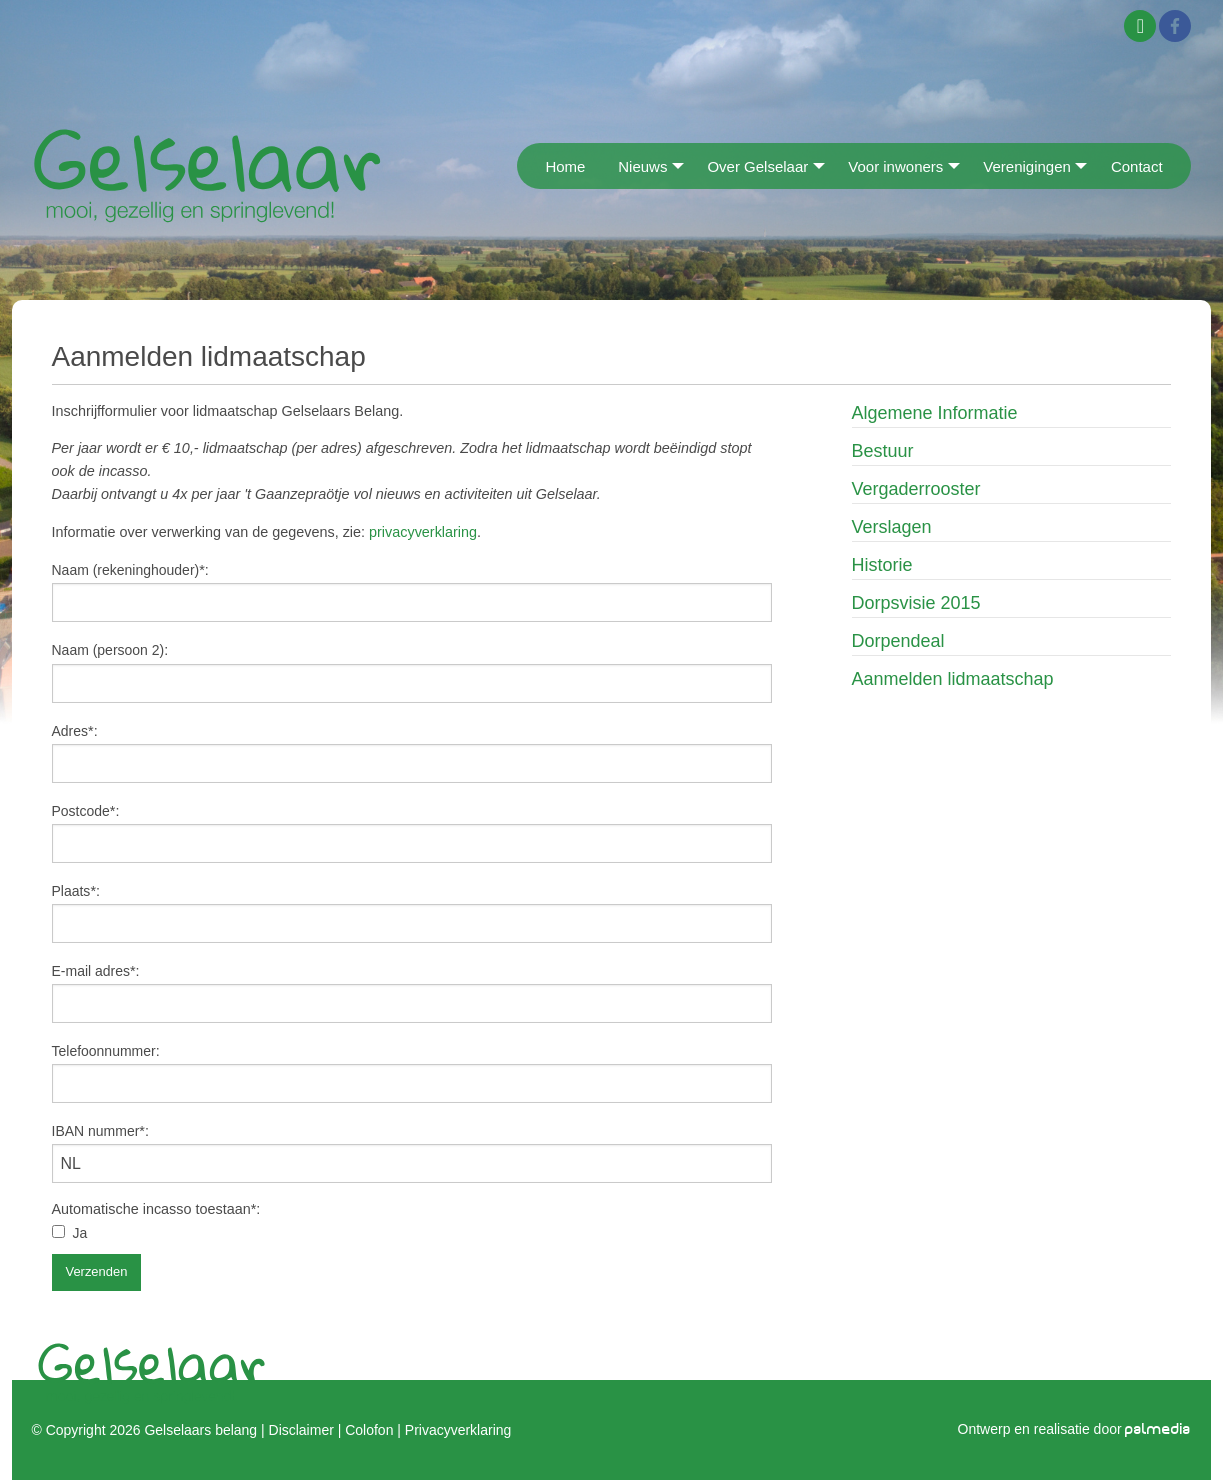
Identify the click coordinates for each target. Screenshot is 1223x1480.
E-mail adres (91, 971)
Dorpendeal (898, 641)
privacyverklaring (423, 532)
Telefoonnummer (104, 1051)
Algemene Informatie (935, 413)
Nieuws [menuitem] (642, 166)
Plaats (71, 891)
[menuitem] (523, 165)
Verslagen (892, 527)
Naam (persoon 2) (108, 650)
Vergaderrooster (916, 489)
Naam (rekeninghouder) (126, 570)
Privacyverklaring (458, 1430)
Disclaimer (301, 1430)
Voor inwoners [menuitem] (895, 166)
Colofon (369, 1430)
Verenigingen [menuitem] (1027, 166)
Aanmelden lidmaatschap (953, 679)
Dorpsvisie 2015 (916, 603)
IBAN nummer (96, 1131)
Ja (80, 1233)
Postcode (81, 811)
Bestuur (883, 451)
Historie (882, 565)
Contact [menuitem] (1137, 166)
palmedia (1158, 1429)
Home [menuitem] (565, 166)
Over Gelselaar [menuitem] (757, 166)
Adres (70, 731)
